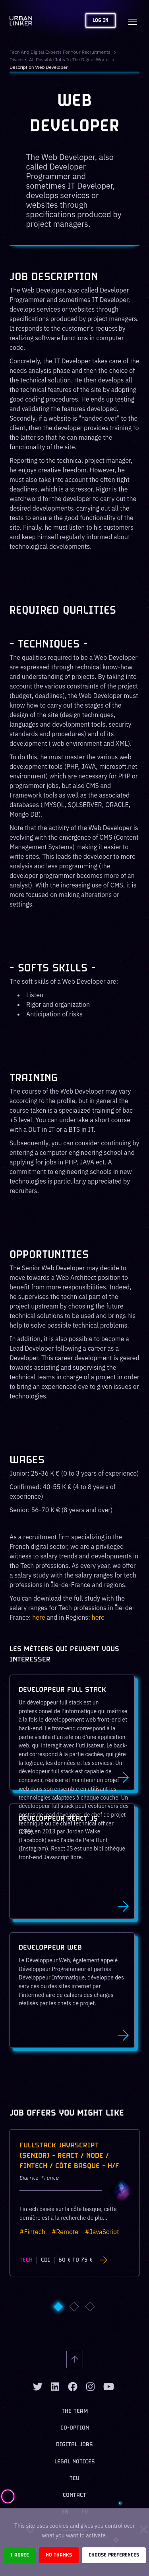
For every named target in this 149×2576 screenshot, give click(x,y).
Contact (74, 2495)
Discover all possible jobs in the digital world (59, 59)
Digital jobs (74, 2445)
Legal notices (74, 2462)
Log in (100, 20)
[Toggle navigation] (132, 20)
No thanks (59, 2555)
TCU (74, 2478)
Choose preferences (114, 2555)
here (38, 1617)
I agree (19, 2555)
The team (75, 2411)
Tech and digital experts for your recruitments (60, 52)
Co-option (74, 2428)
